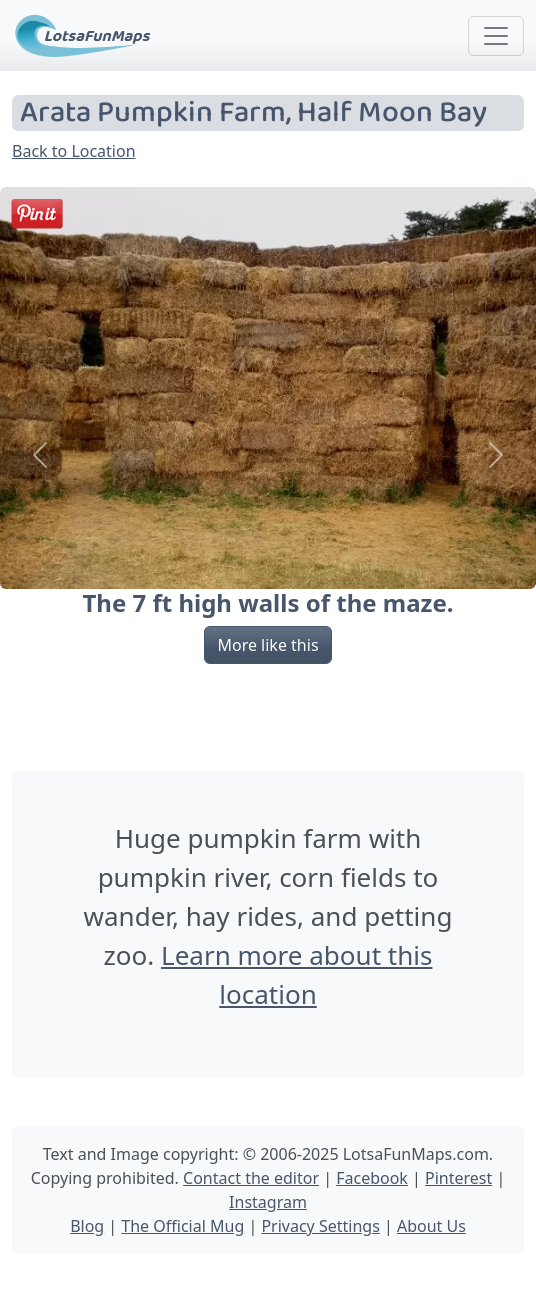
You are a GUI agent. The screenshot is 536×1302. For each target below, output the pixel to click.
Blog (87, 1226)
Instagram (268, 1202)
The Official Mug (182, 1226)
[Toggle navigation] (496, 36)
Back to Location (74, 151)
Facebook (372, 1178)
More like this (267, 645)
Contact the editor (251, 1178)
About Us (431, 1226)
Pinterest (458, 1178)
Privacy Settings (320, 1226)
